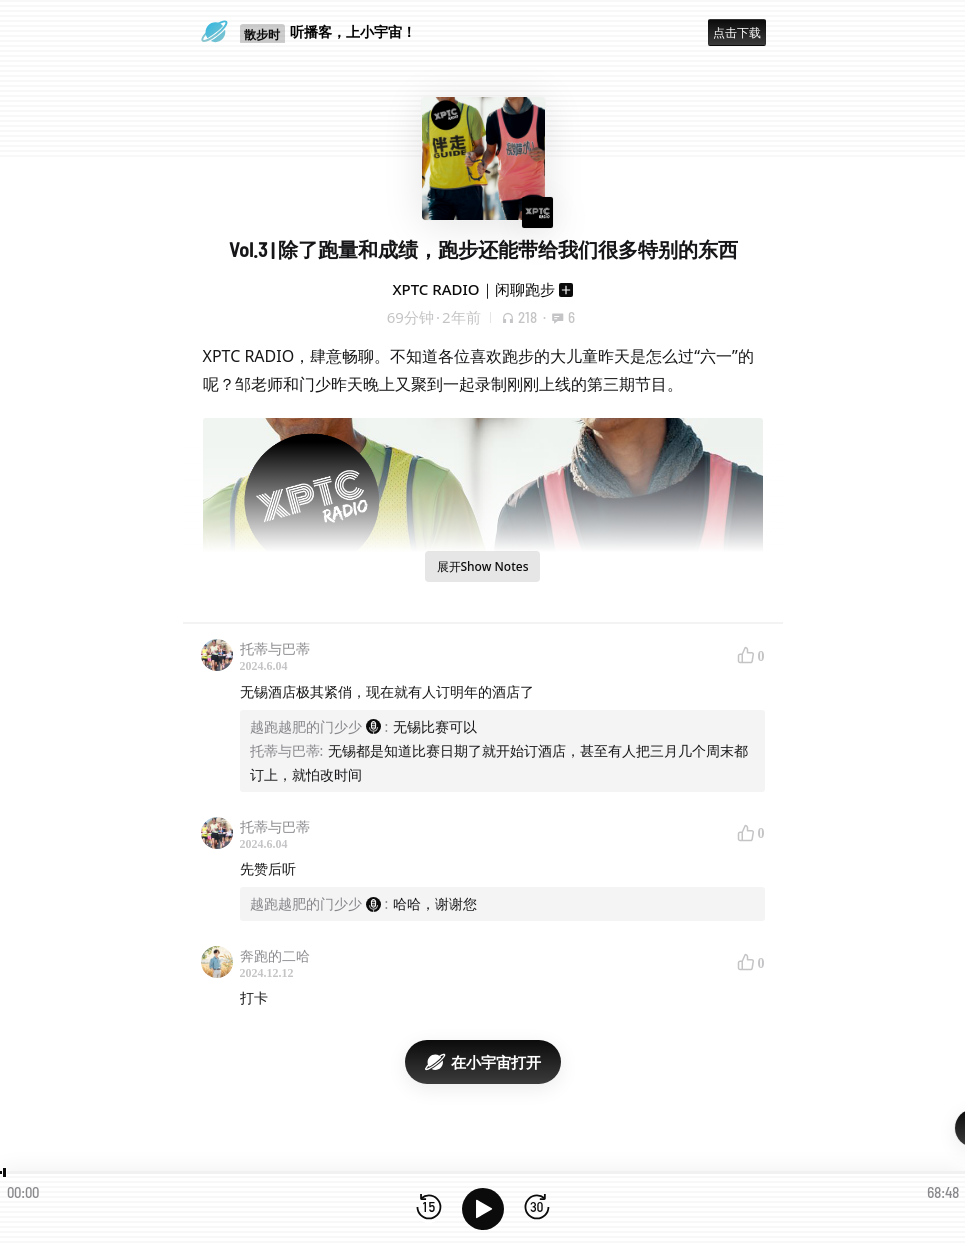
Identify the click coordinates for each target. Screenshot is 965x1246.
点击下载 (737, 32)
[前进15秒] (537, 1208)
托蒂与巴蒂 (275, 648)
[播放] (483, 1209)
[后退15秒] (429, 1208)
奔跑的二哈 (275, 955)
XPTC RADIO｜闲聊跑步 (473, 289)
